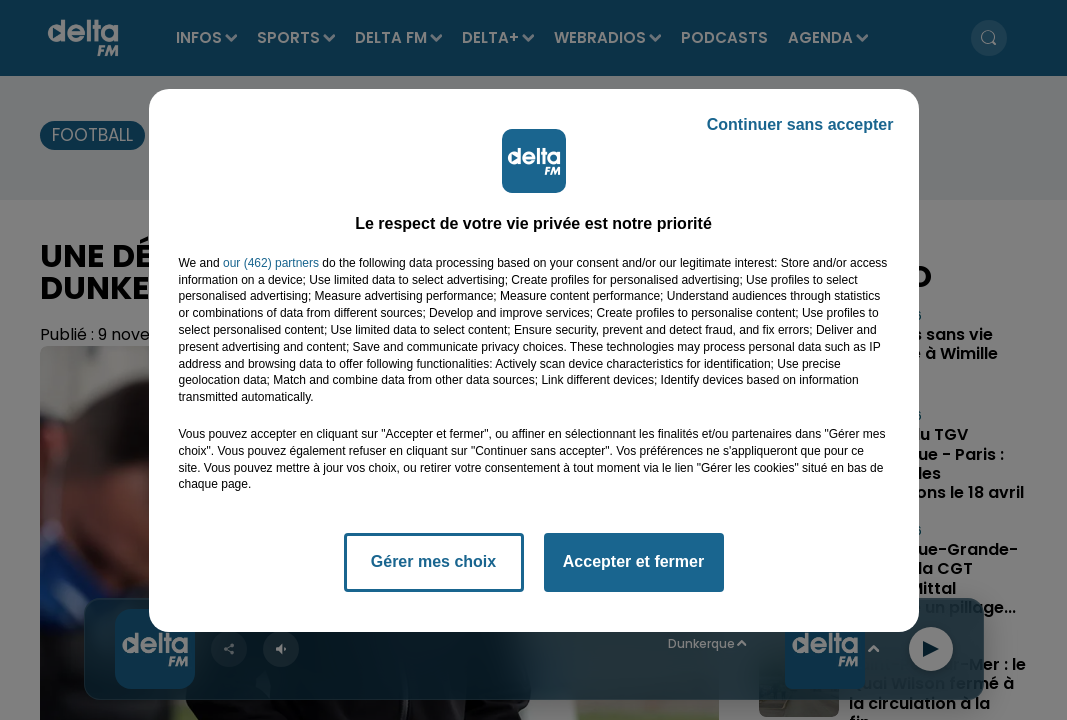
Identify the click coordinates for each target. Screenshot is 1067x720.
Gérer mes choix (433, 561)
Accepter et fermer (633, 561)
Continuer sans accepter (800, 124)
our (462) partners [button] (271, 263)
